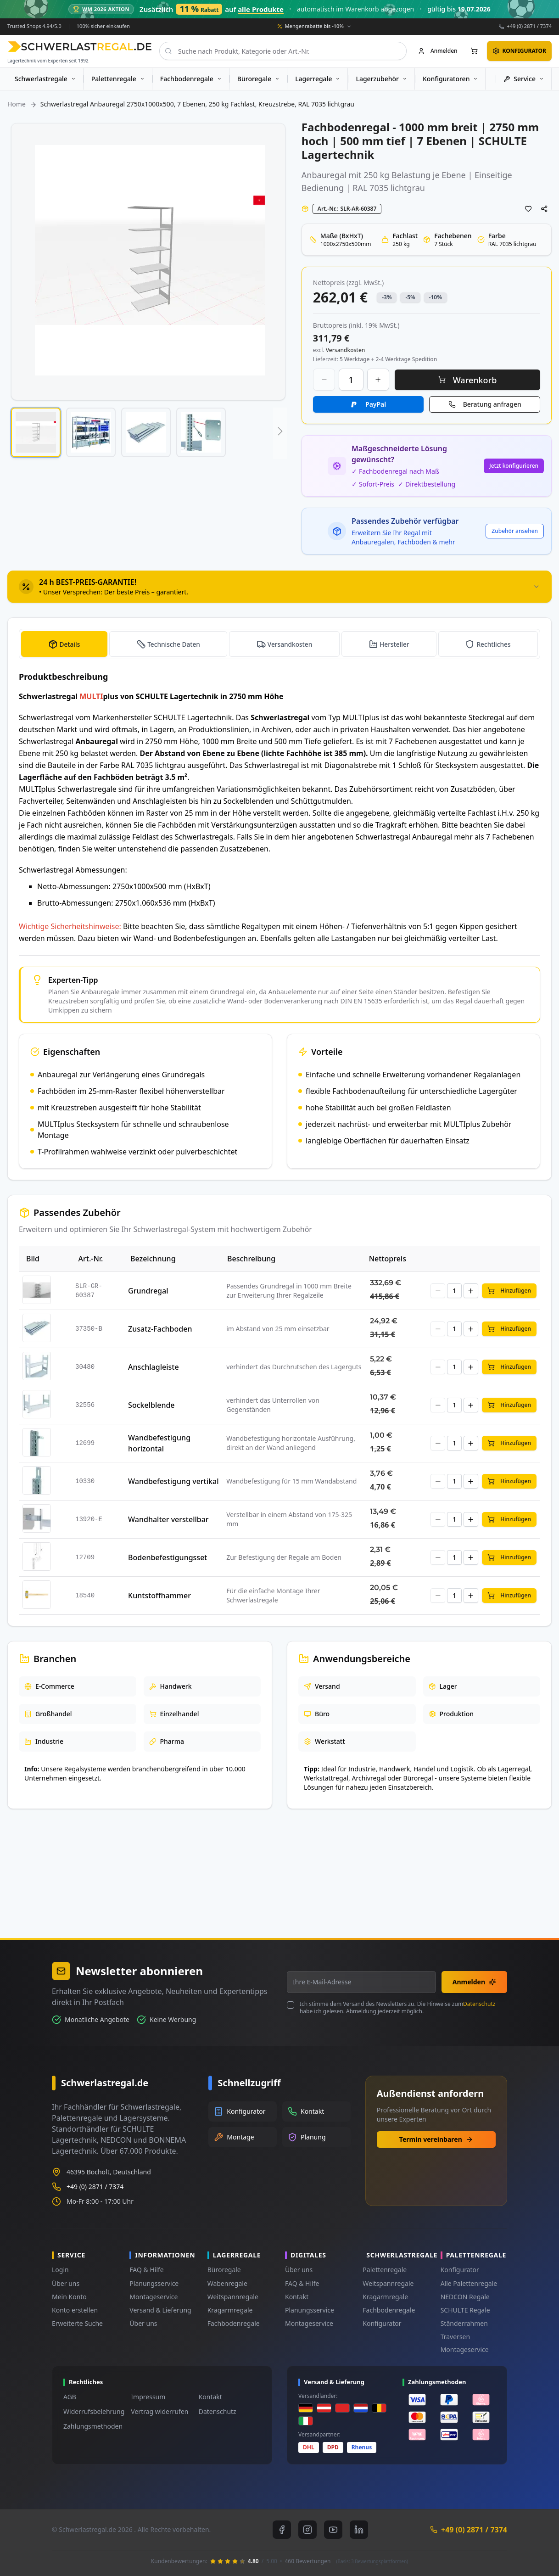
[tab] (279, 586)
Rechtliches (493, 643)
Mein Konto (69, 2296)
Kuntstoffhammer (159, 1595)
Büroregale (224, 2269)
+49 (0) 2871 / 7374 (529, 25)
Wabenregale (227, 2283)
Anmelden (474, 1981)
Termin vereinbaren (436, 2139)
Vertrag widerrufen (159, 2411)
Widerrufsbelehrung (93, 2411)
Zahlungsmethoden (93, 2426)
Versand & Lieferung (160, 2310)
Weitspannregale (232, 2296)
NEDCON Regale (465, 2296)
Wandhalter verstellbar (168, 1519)
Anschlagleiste (153, 1367)
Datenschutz (479, 2004)
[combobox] (283, 51)
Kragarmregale (230, 2310)
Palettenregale (385, 2269)
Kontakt (296, 2296)
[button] (36, 432)
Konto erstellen (75, 2310)
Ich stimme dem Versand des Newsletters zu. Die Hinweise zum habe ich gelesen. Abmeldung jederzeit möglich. (397, 2007)
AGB (69, 2396)
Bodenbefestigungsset (167, 1557)
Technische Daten (173, 643)
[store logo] (79, 47)
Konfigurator (382, 2323)
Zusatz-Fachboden (160, 1329)
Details (69, 643)
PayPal (375, 404)
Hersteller (395, 643)
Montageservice (153, 2296)
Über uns (65, 2283)
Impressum (148, 2396)
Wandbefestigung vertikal (173, 1481)
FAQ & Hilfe (146, 2269)
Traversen (455, 2336)
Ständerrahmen (464, 2323)
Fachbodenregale (233, 2323)
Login (60, 2269)
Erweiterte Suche (77, 2323)
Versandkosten (290, 643)
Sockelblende (151, 1405)
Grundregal (148, 1291)
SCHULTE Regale (465, 2310)
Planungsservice (154, 2283)
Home (16, 104)
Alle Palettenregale (469, 2283)
